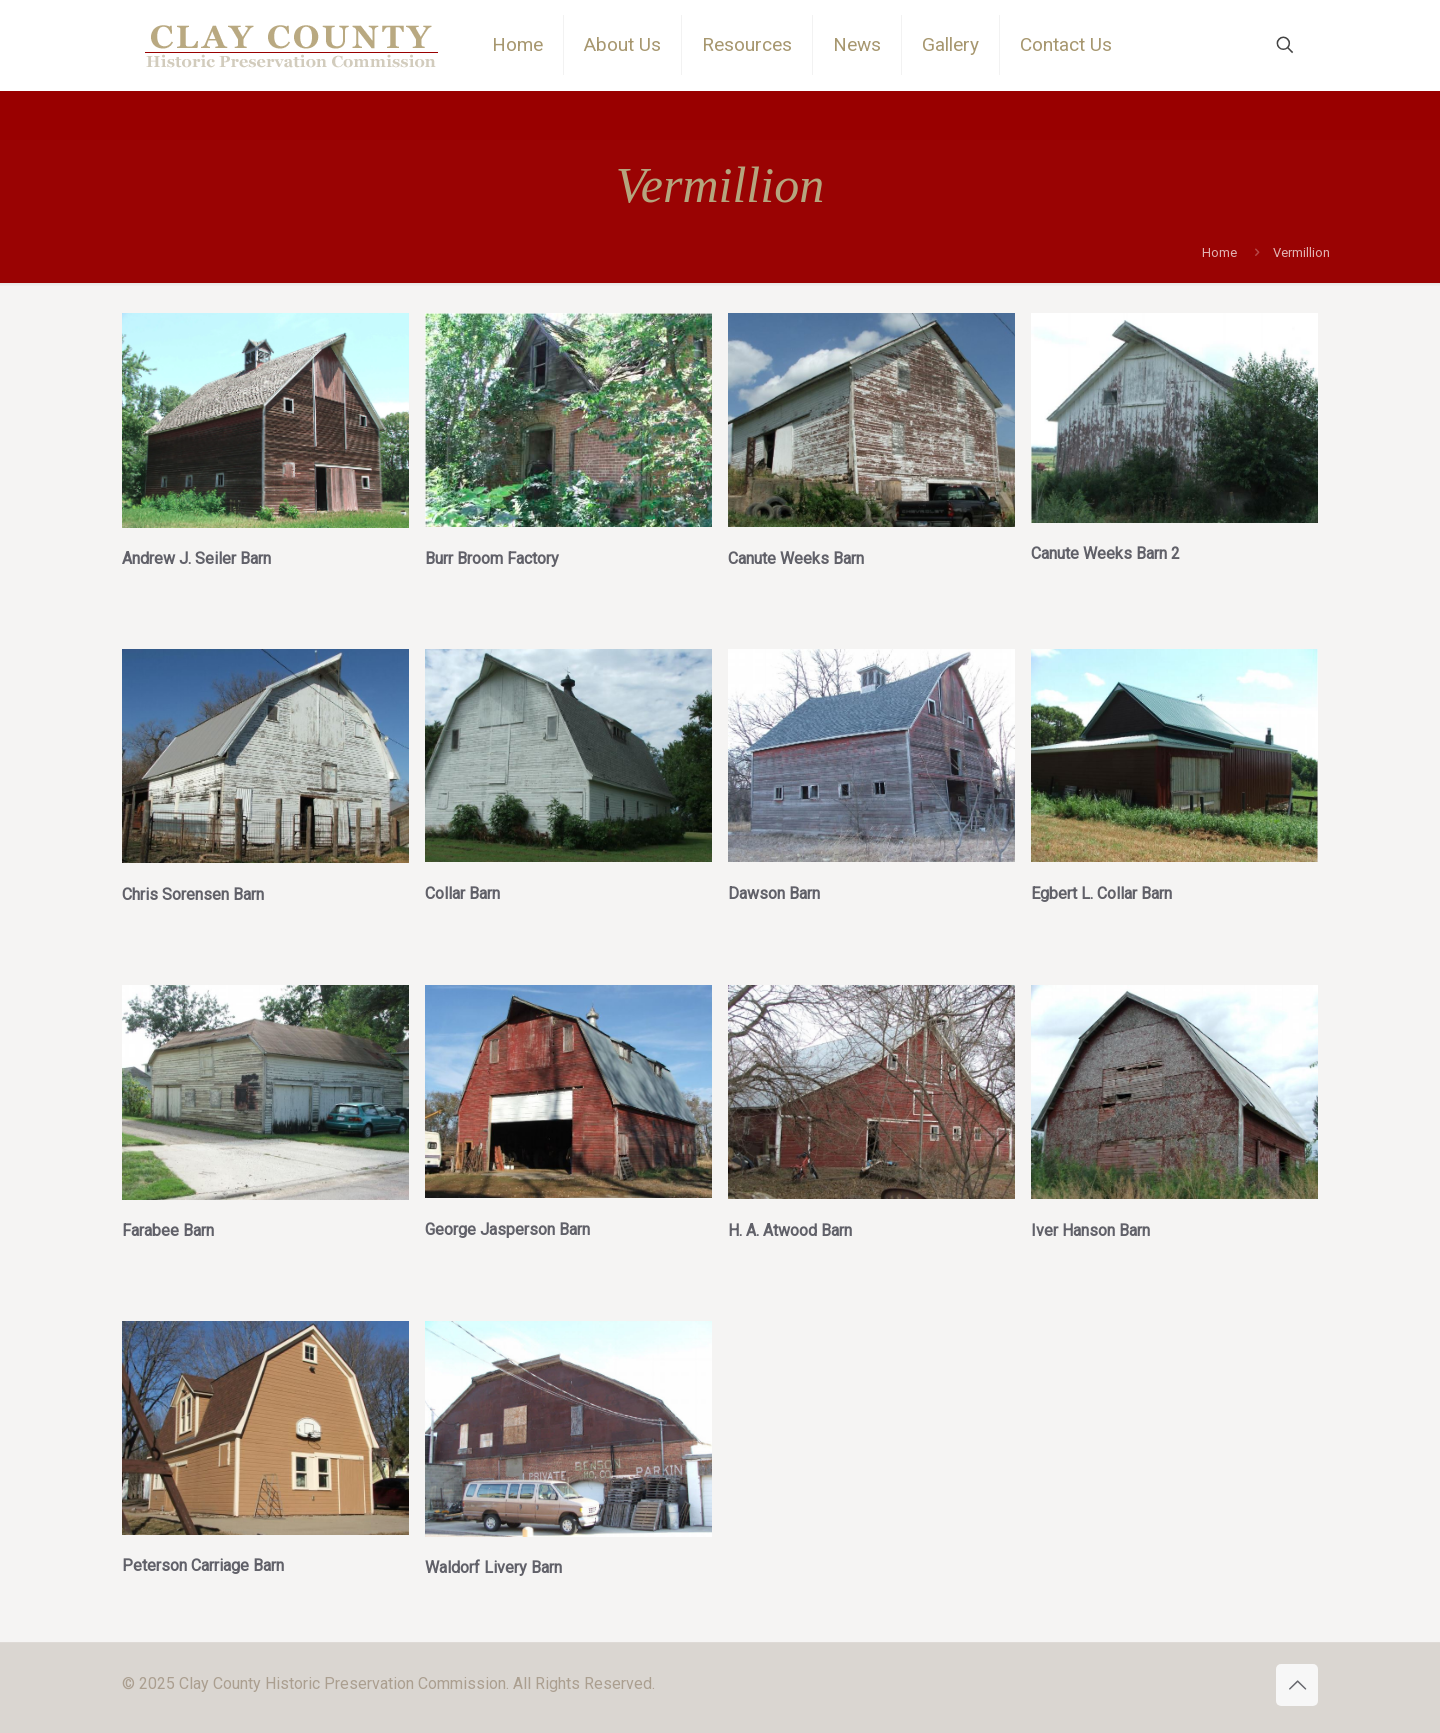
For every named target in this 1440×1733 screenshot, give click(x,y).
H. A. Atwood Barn (790, 1230)
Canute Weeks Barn (796, 558)
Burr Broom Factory (492, 558)
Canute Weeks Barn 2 (1105, 553)
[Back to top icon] (1297, 1685)
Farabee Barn (168, 1230)
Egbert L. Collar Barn (1101, 893)
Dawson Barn (774, 893)
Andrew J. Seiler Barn (196, 558)
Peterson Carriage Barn (203, 1565)
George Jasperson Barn (507, 1229)
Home (1219, 252)
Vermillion (1301, 252)
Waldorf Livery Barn (493, 1567)
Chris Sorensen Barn (193, 894)
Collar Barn (462, 893)
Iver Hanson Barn (1090, 1230)
